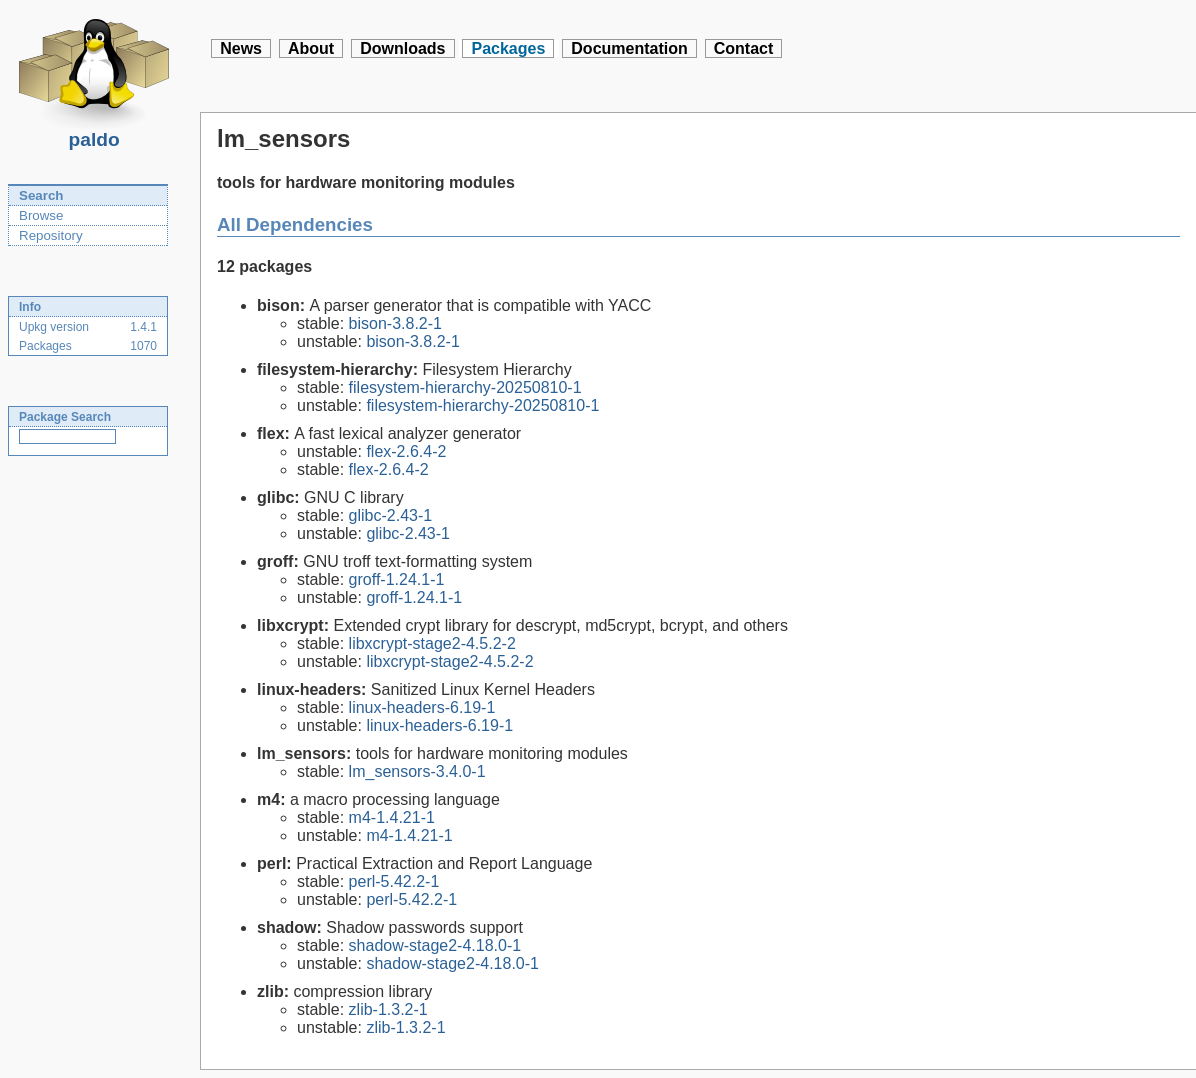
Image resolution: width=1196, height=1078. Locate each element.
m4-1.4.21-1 (392, 817)
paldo (94, 134)
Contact (744, 48)
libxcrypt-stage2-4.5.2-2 (432, 643)
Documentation (629, 48)
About (311, 48)
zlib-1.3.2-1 (388, 1009)
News (241, 48)
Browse (41, 215)
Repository (51, 235)
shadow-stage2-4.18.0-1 (435, 945)
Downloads (402, 48)
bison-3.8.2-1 (395, 323)
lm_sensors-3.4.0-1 (417, 771)
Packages (508, 48)
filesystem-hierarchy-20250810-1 (465, 387)
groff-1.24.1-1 (397, 579)
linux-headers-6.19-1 (422, 707)
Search (41, 195)
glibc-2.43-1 (391, 515)
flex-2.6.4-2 (406, 451)
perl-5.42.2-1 (394, 881)
